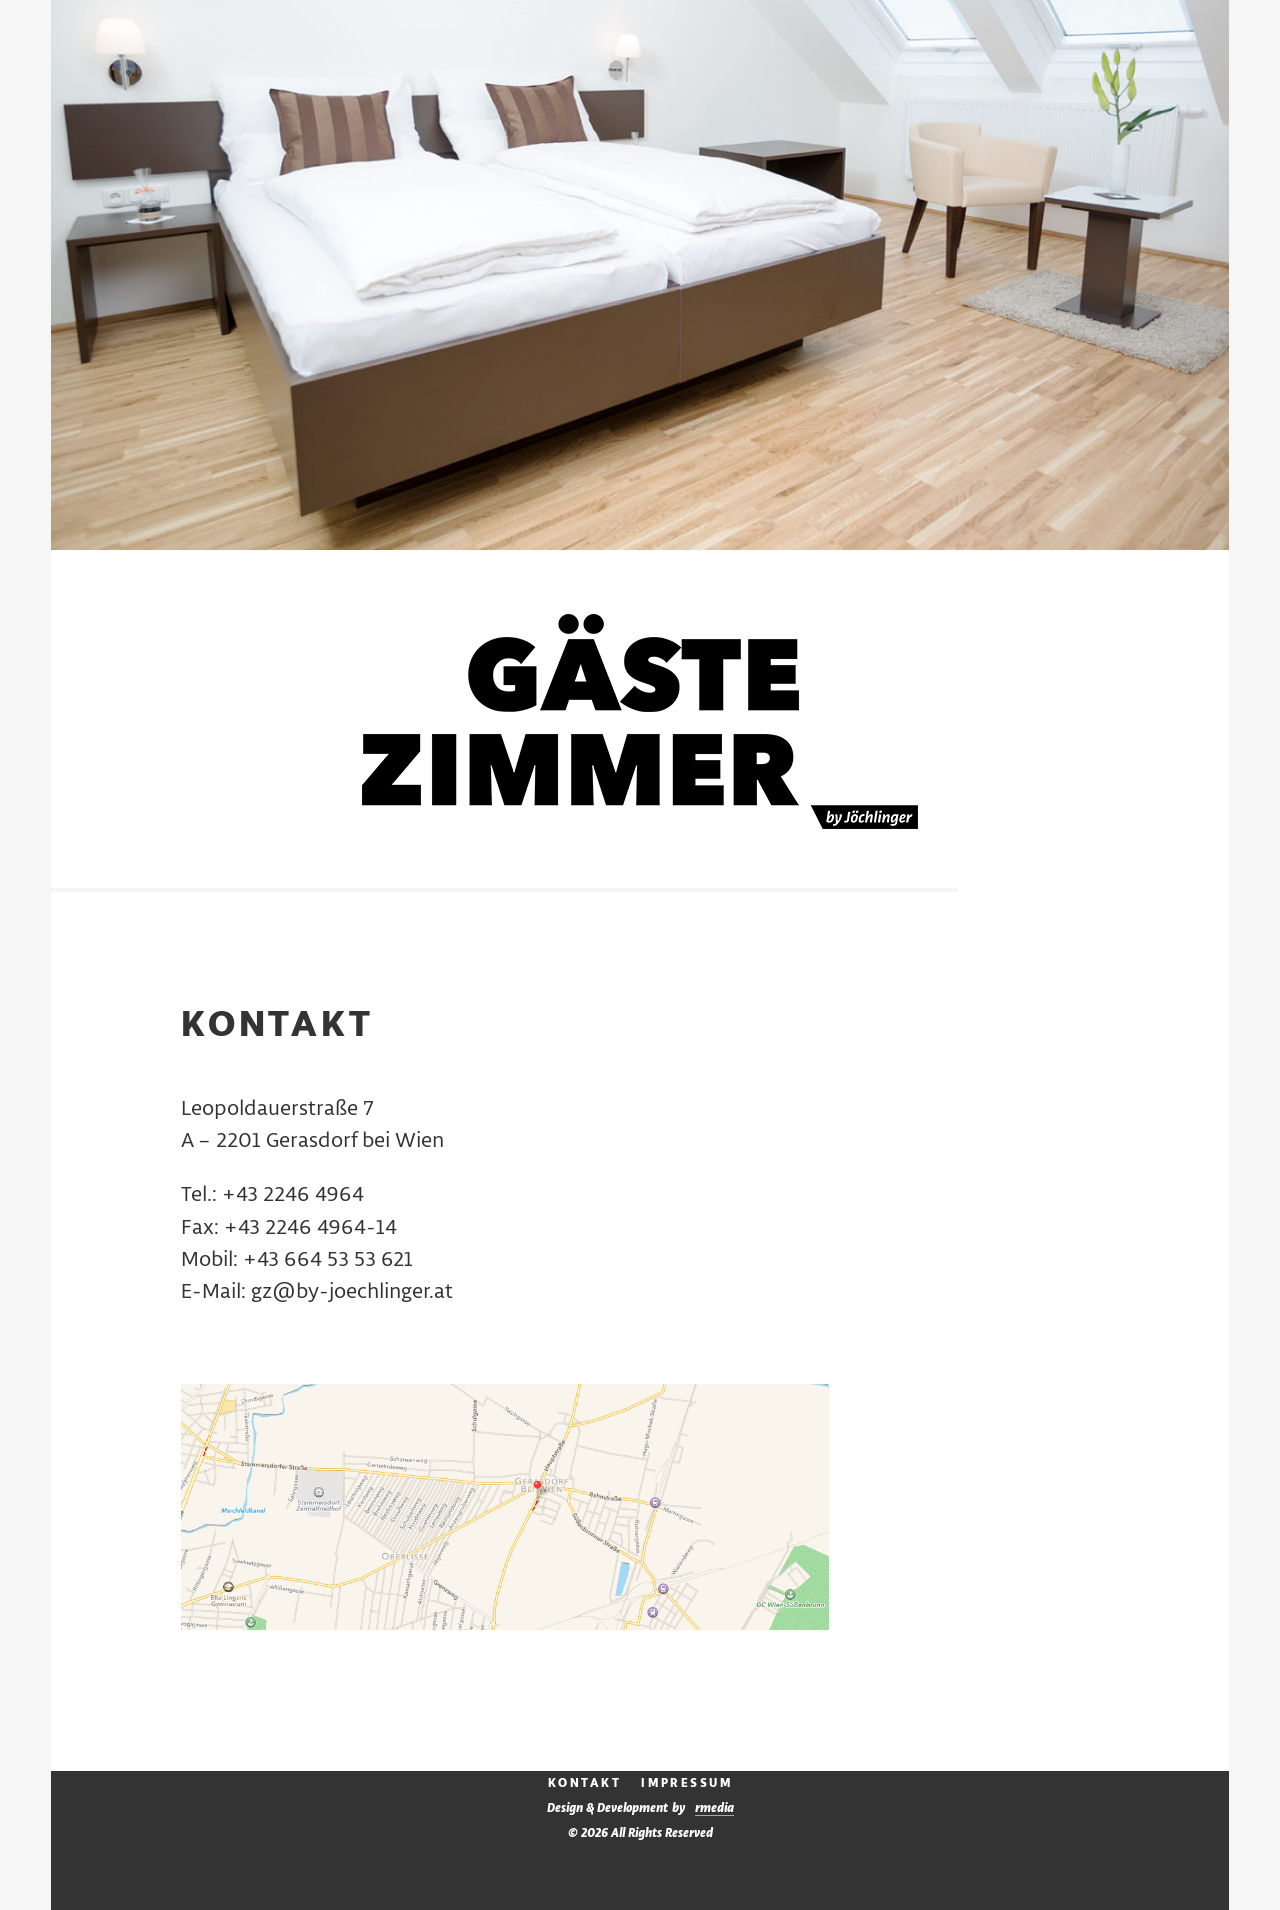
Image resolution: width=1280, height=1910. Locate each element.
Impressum (686, 1783)
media (714, 1808)
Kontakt (585, 1783)
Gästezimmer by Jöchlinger (640, 721)
